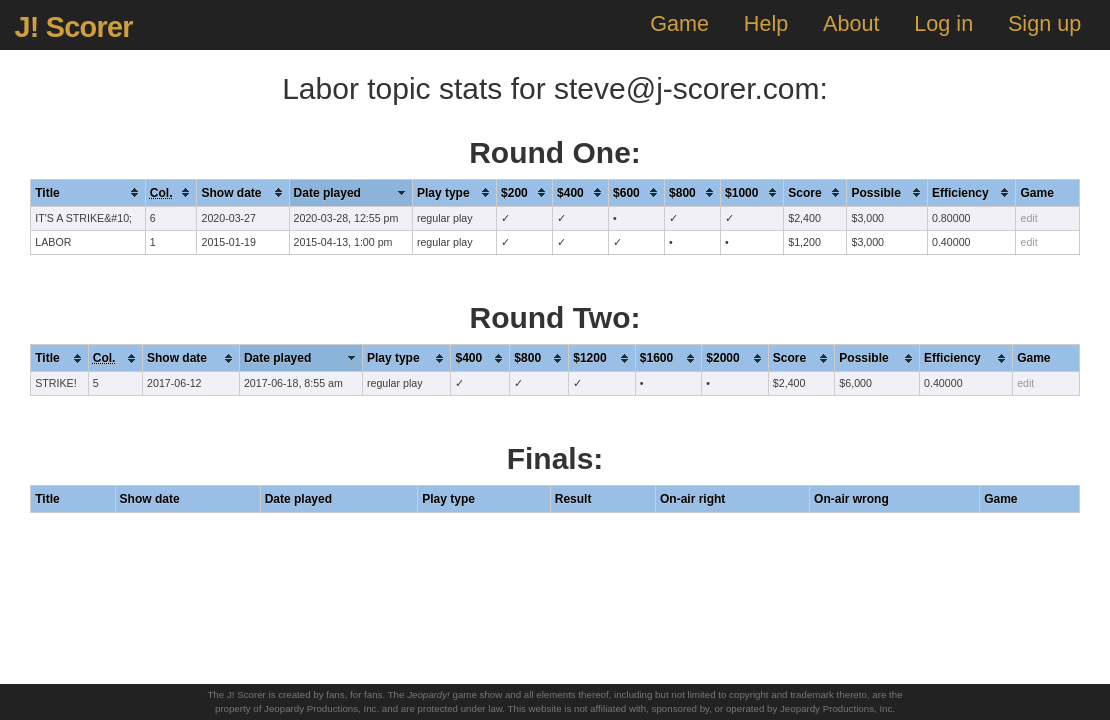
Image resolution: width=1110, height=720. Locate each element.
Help (766, 23)
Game (679, 23)
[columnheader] (88, 192)
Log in (943, 23)
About (851, 23)
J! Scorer (73, 27)
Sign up (1044, 23)
